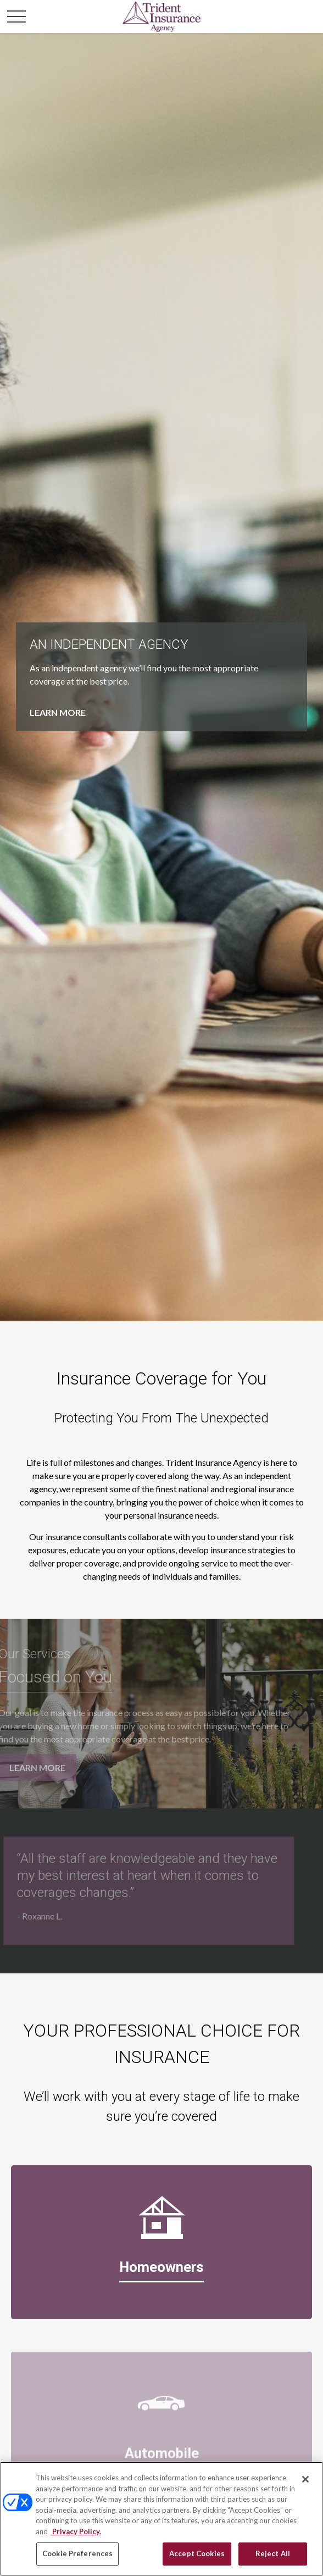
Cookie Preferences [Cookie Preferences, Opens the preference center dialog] (77, 2553)
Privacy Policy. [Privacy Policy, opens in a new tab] (76, 2531)
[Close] (305, 2479)
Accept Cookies (197, 2553)
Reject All (272, 2553)
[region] (161, 2519)
